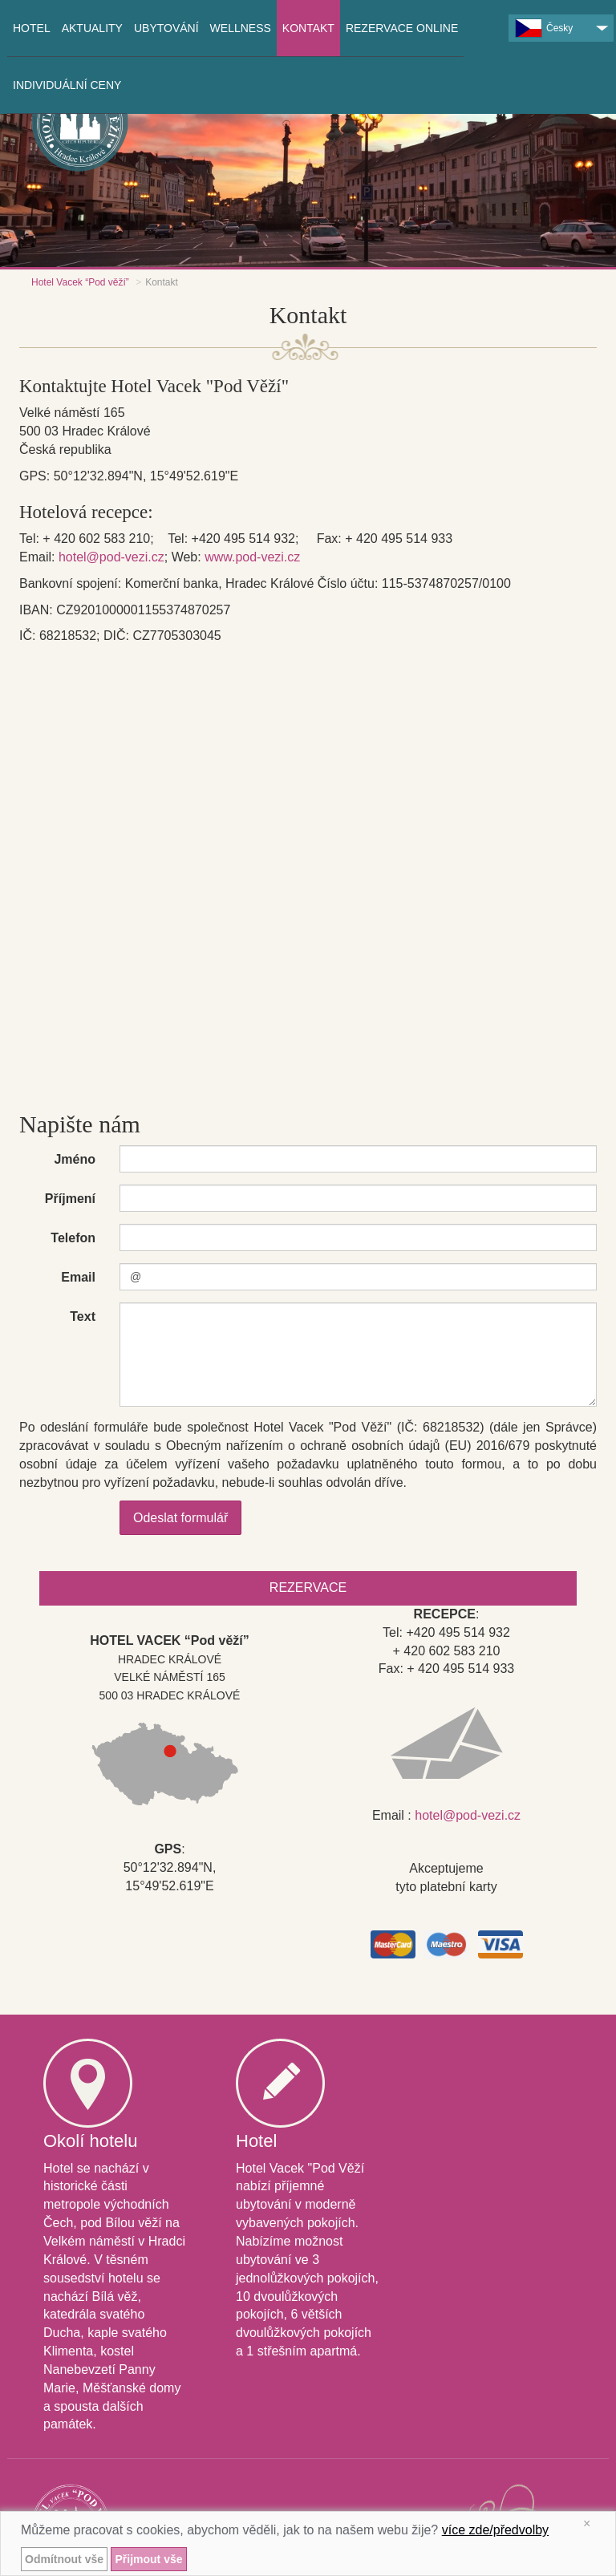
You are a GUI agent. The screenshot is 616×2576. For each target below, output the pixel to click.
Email (78, 1277)
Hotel (32, 28)
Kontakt (308, 28)
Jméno (74, 1159)
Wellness (240, 28)
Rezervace (308, 1587)
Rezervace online (402, 28)
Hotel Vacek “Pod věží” (80, 282)
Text (82, 1316)
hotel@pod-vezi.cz (111, 557)
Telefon (73, 1238)
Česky (544, 28)
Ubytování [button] (166, 28)
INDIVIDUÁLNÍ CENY (67, 85)
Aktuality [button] (92, 28)
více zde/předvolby (495, 2530)
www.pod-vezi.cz (252, 557)
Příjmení (70, 1198)
